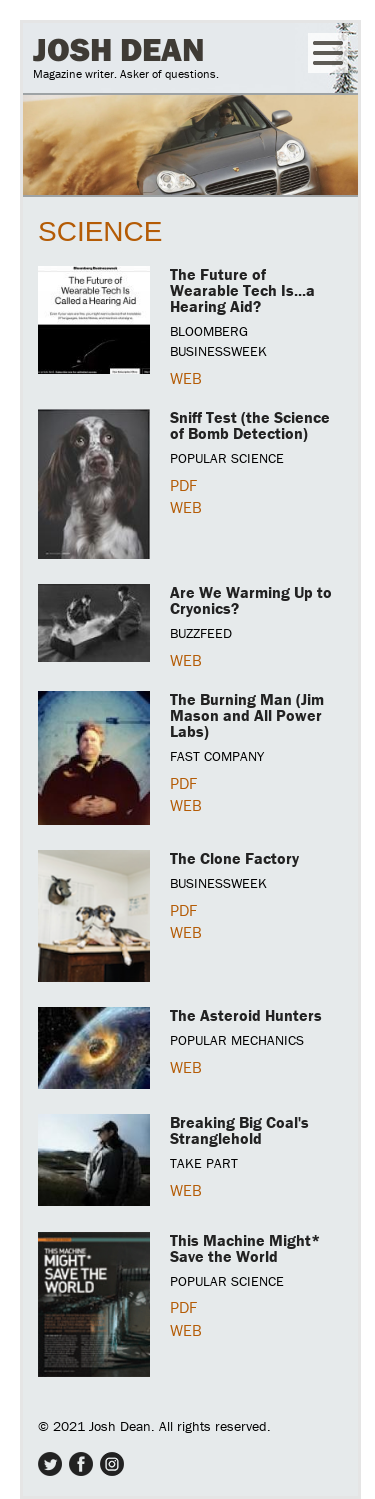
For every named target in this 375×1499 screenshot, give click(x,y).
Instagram (112, 1464)
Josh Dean (119, 49)
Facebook (81, 1464)
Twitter (50, 1464)
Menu (328, 53)
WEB (186, 378)
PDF (183, 485)
